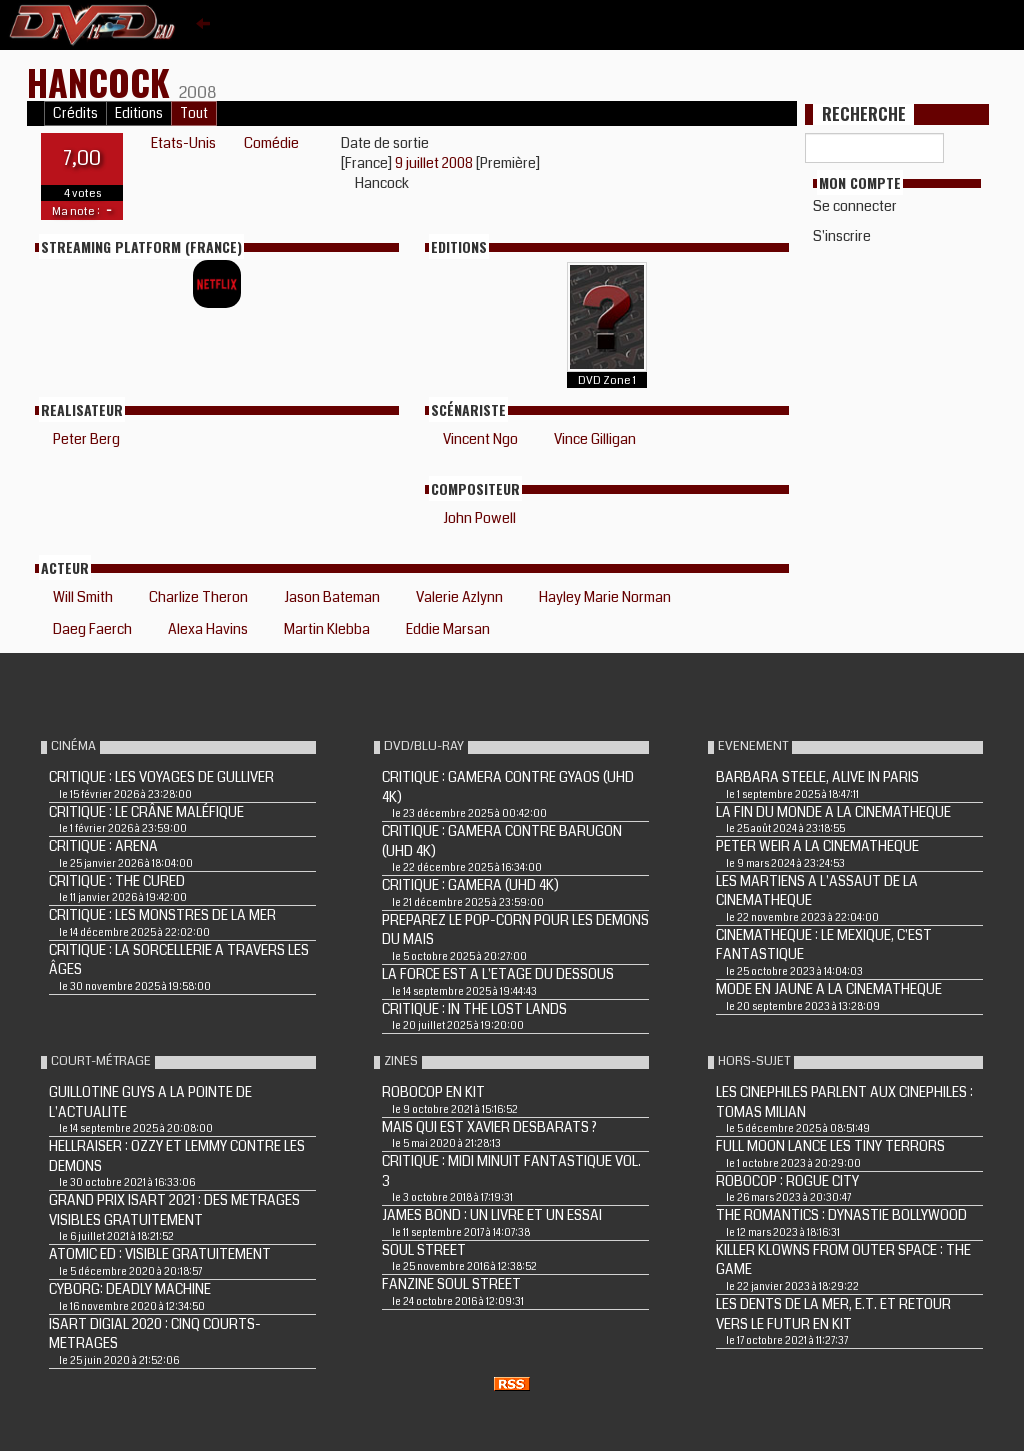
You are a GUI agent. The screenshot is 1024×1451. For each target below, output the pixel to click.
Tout (194, 113)
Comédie (271, 143)
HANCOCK (103, 81)
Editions (139, 113)
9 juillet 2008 (435, 163)
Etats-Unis (183, 143)
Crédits (75, 113)
